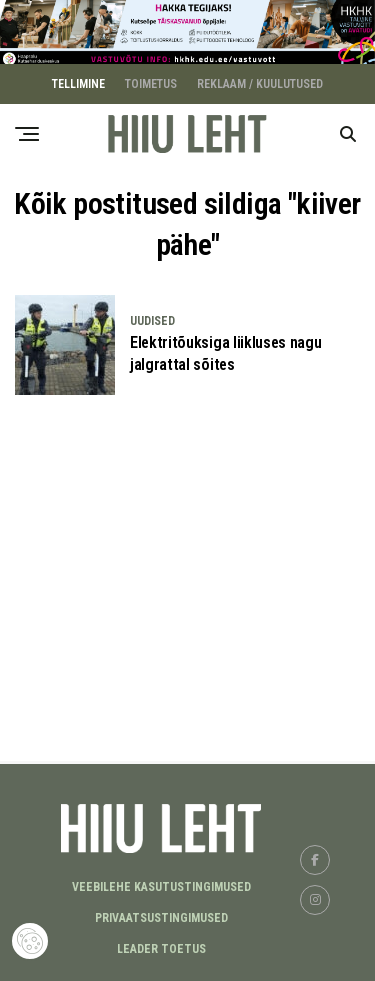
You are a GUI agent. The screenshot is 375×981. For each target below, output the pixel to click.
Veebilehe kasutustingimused (161, 885)
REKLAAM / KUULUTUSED (260, 82)
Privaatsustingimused (161, 916)
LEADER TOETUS (161, 947)
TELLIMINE (78, 82)
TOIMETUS (151, 82)
